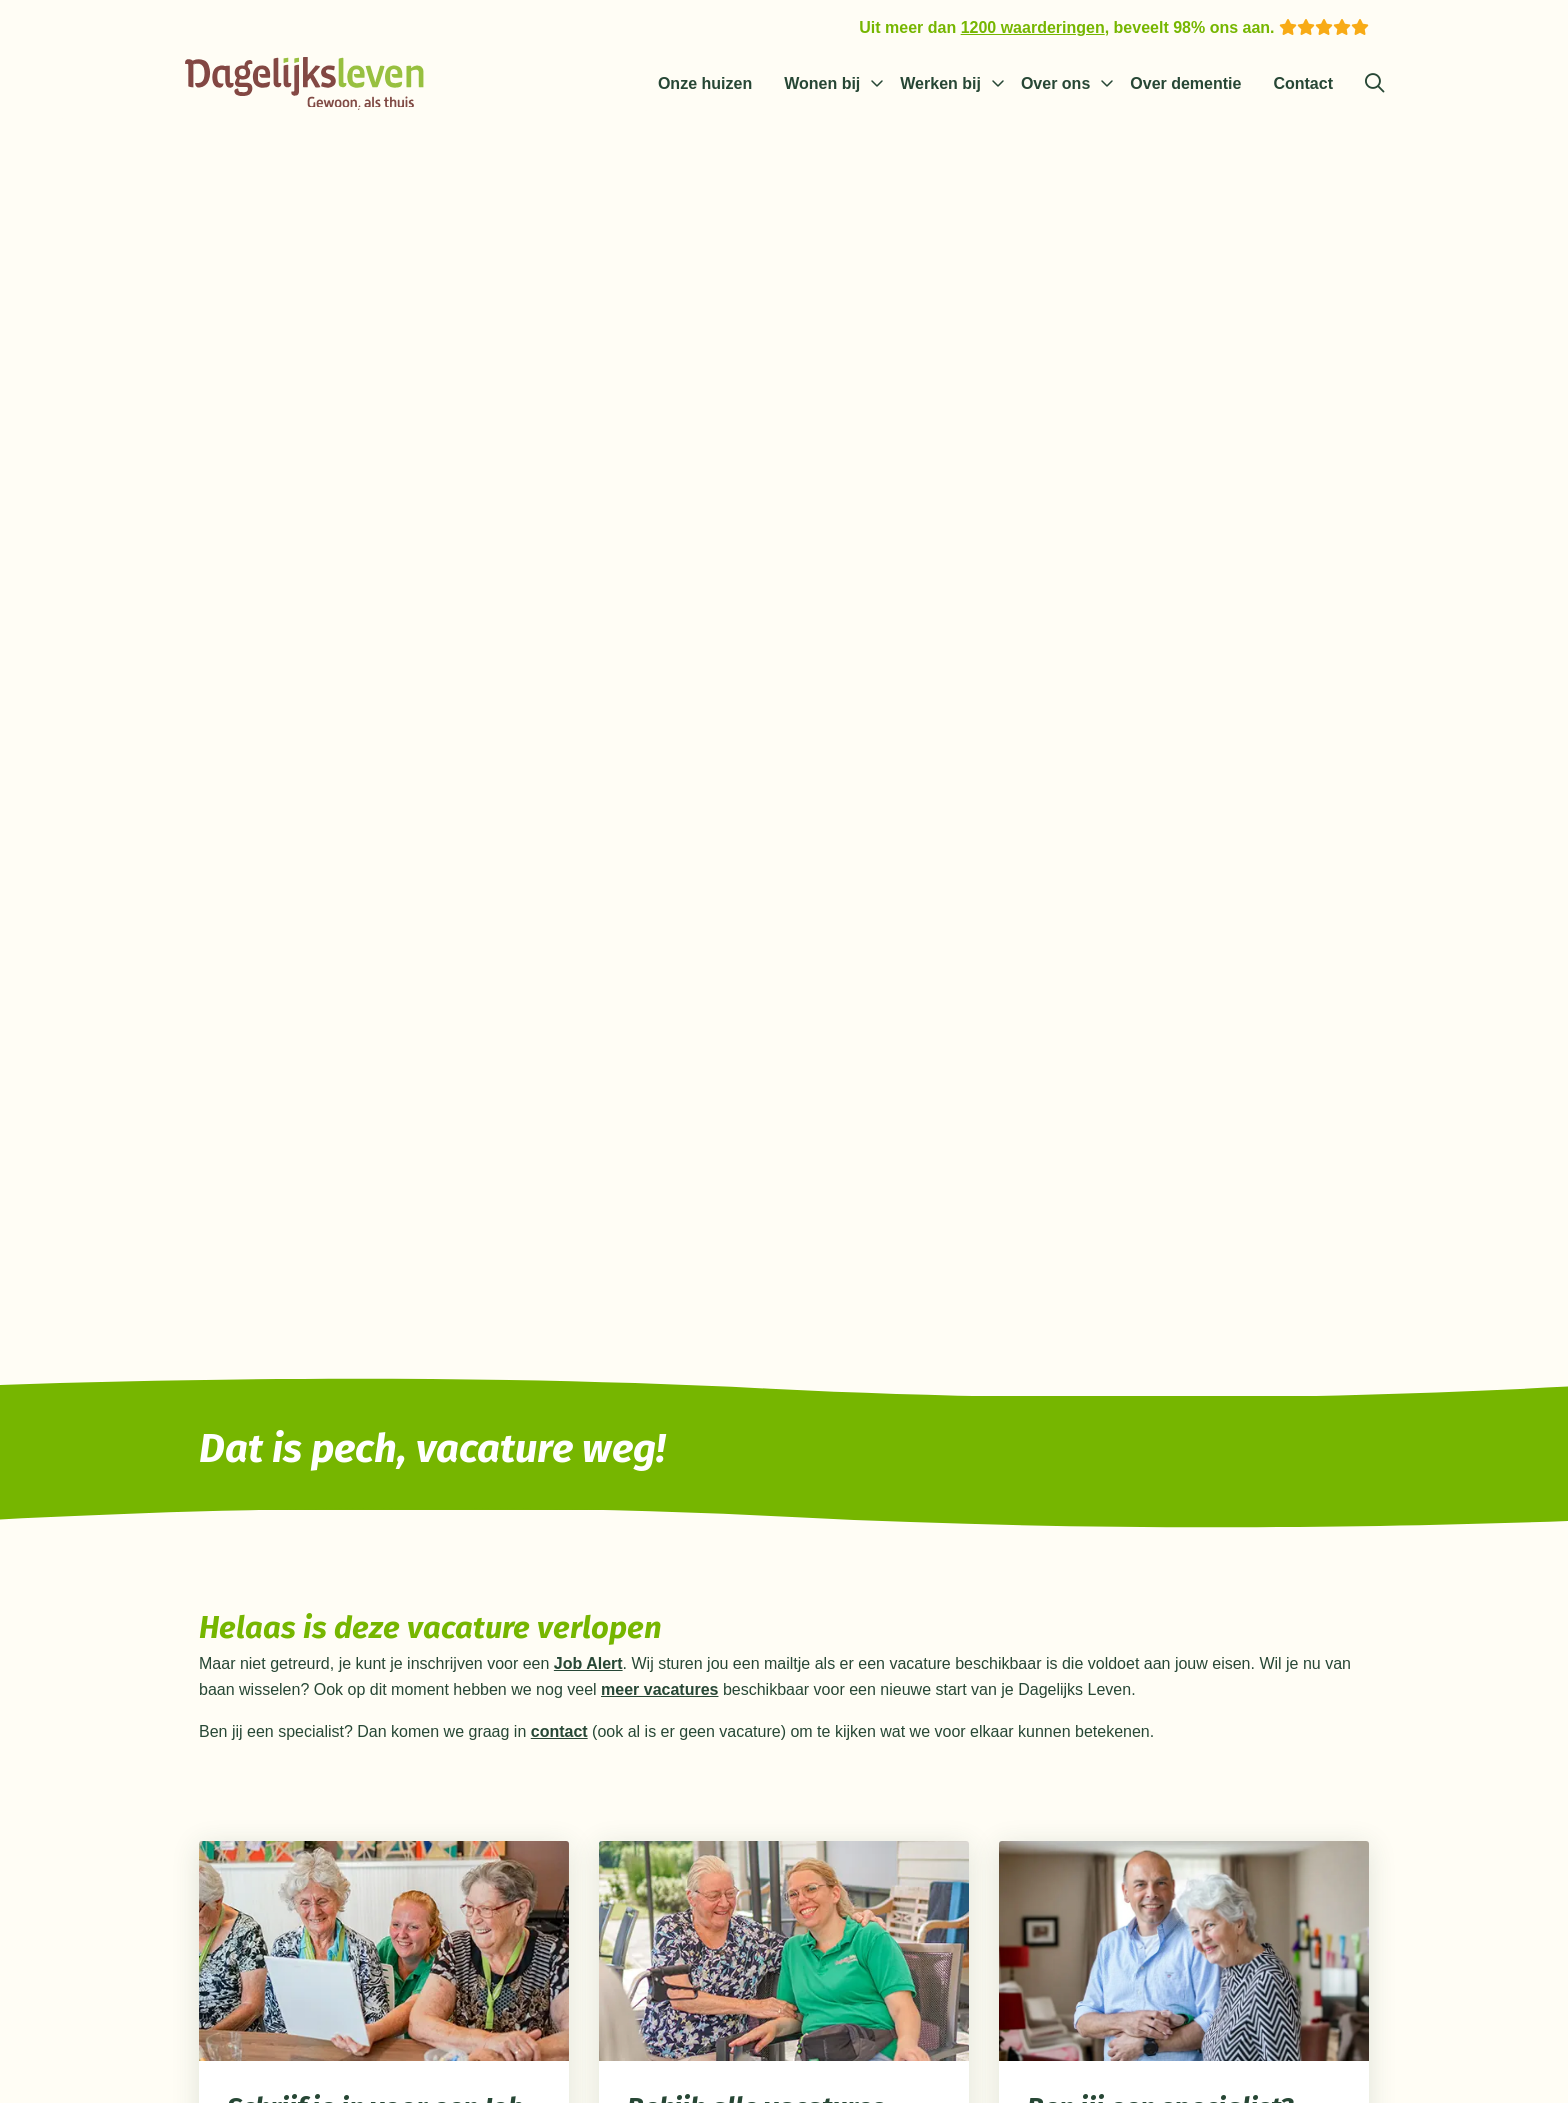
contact (559, 1735)
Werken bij (940, 83)
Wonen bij (822, 83)
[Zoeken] (1374, 84)
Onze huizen (705, 83)
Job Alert (588, 1667)
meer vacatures (659, 1693)
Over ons (1055, 83)
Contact (1303, 83)
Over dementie (1185, 83)
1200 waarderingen (1033, 27)
